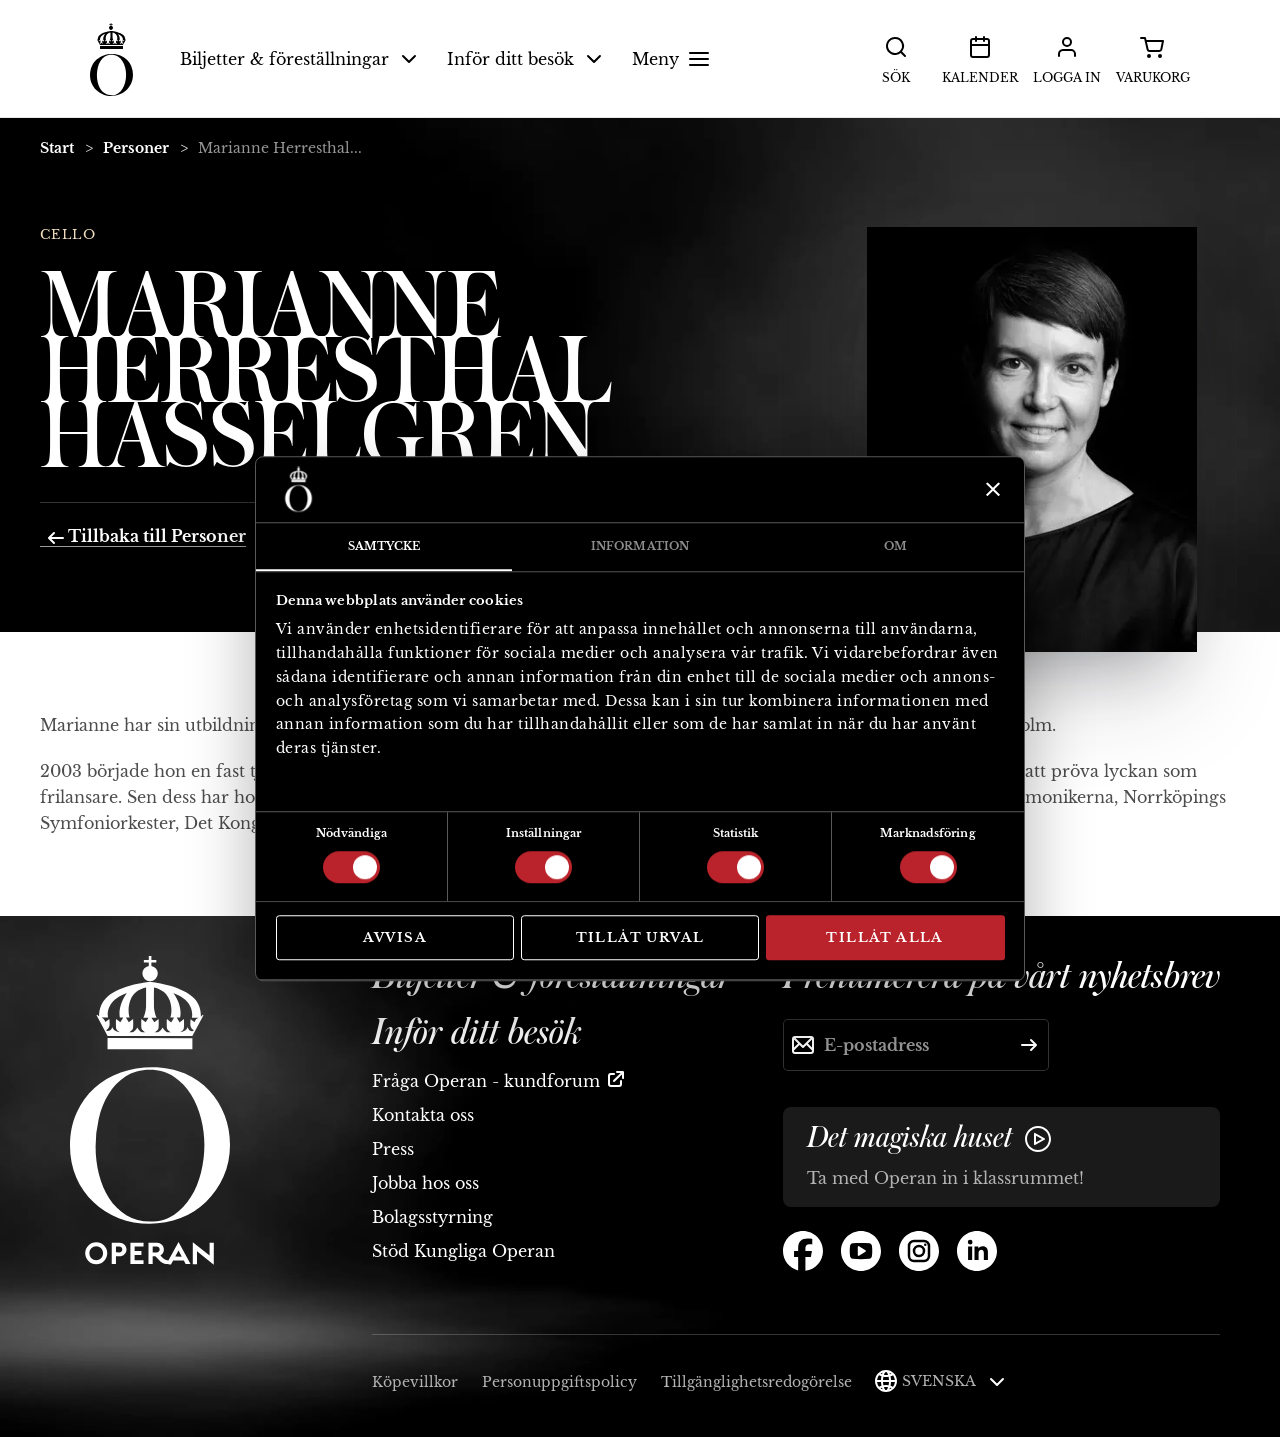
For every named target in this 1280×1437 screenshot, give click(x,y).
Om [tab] (895, 546)
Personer (136, 148)
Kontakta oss (423, 1115)
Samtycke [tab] (384, 546)
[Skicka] (1029, 1045)
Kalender (980, 58)
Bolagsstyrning (432, 1217)
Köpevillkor (415, 1382)
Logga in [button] (1067, 58)
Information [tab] (640, 546)
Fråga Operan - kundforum (486, 1081)
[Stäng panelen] (990, 489)
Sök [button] (896, 58)
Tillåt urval (640, 937)
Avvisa (395, 937)
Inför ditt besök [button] (524, 59)
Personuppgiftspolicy (559, 1382)
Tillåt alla (884, 937)
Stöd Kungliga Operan (463, 1251)
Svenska (953, 1381)
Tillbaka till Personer (147, 536)
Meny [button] (673, 59)
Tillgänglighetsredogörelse (756, 1382)
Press (393, 1149)
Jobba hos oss (425, 1183)
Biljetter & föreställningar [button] (298, 59)
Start (57, 148)
